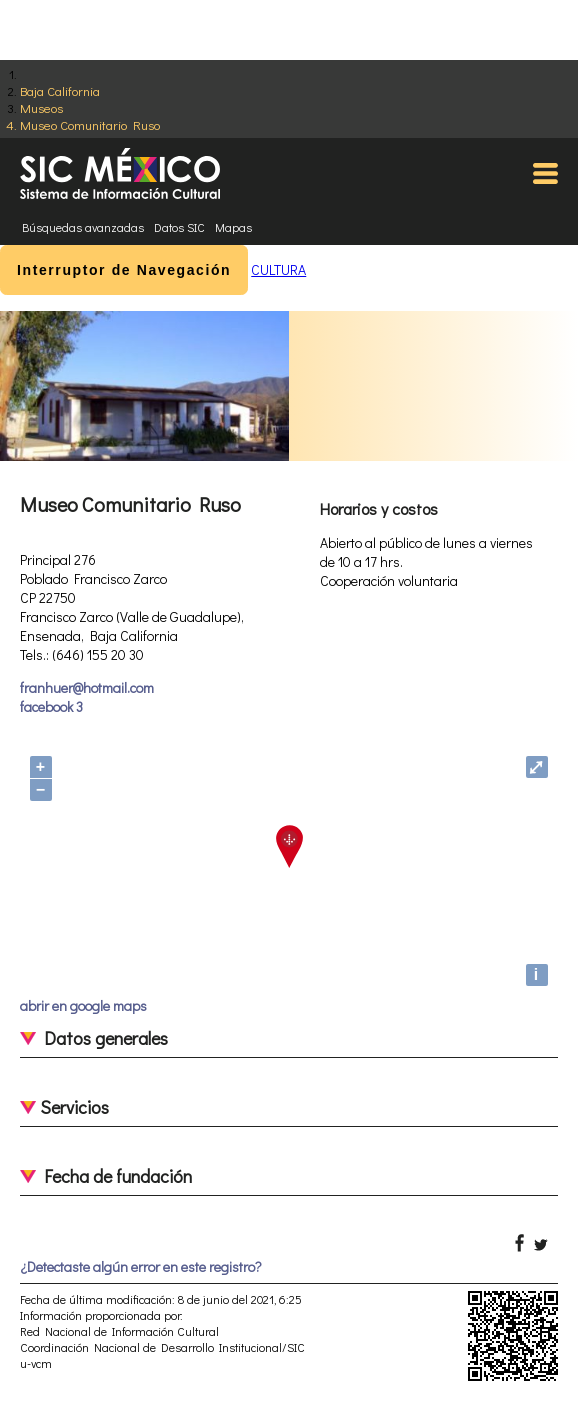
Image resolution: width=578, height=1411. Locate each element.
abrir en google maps (83, 1005)
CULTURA (278, 269)
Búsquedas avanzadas (83, 227)
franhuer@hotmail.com (87, 687)
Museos (41, 107)
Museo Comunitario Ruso (90, 124)
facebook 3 (51, 706)
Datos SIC (179, 227)
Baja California (60, 90)
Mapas (233, 227)
